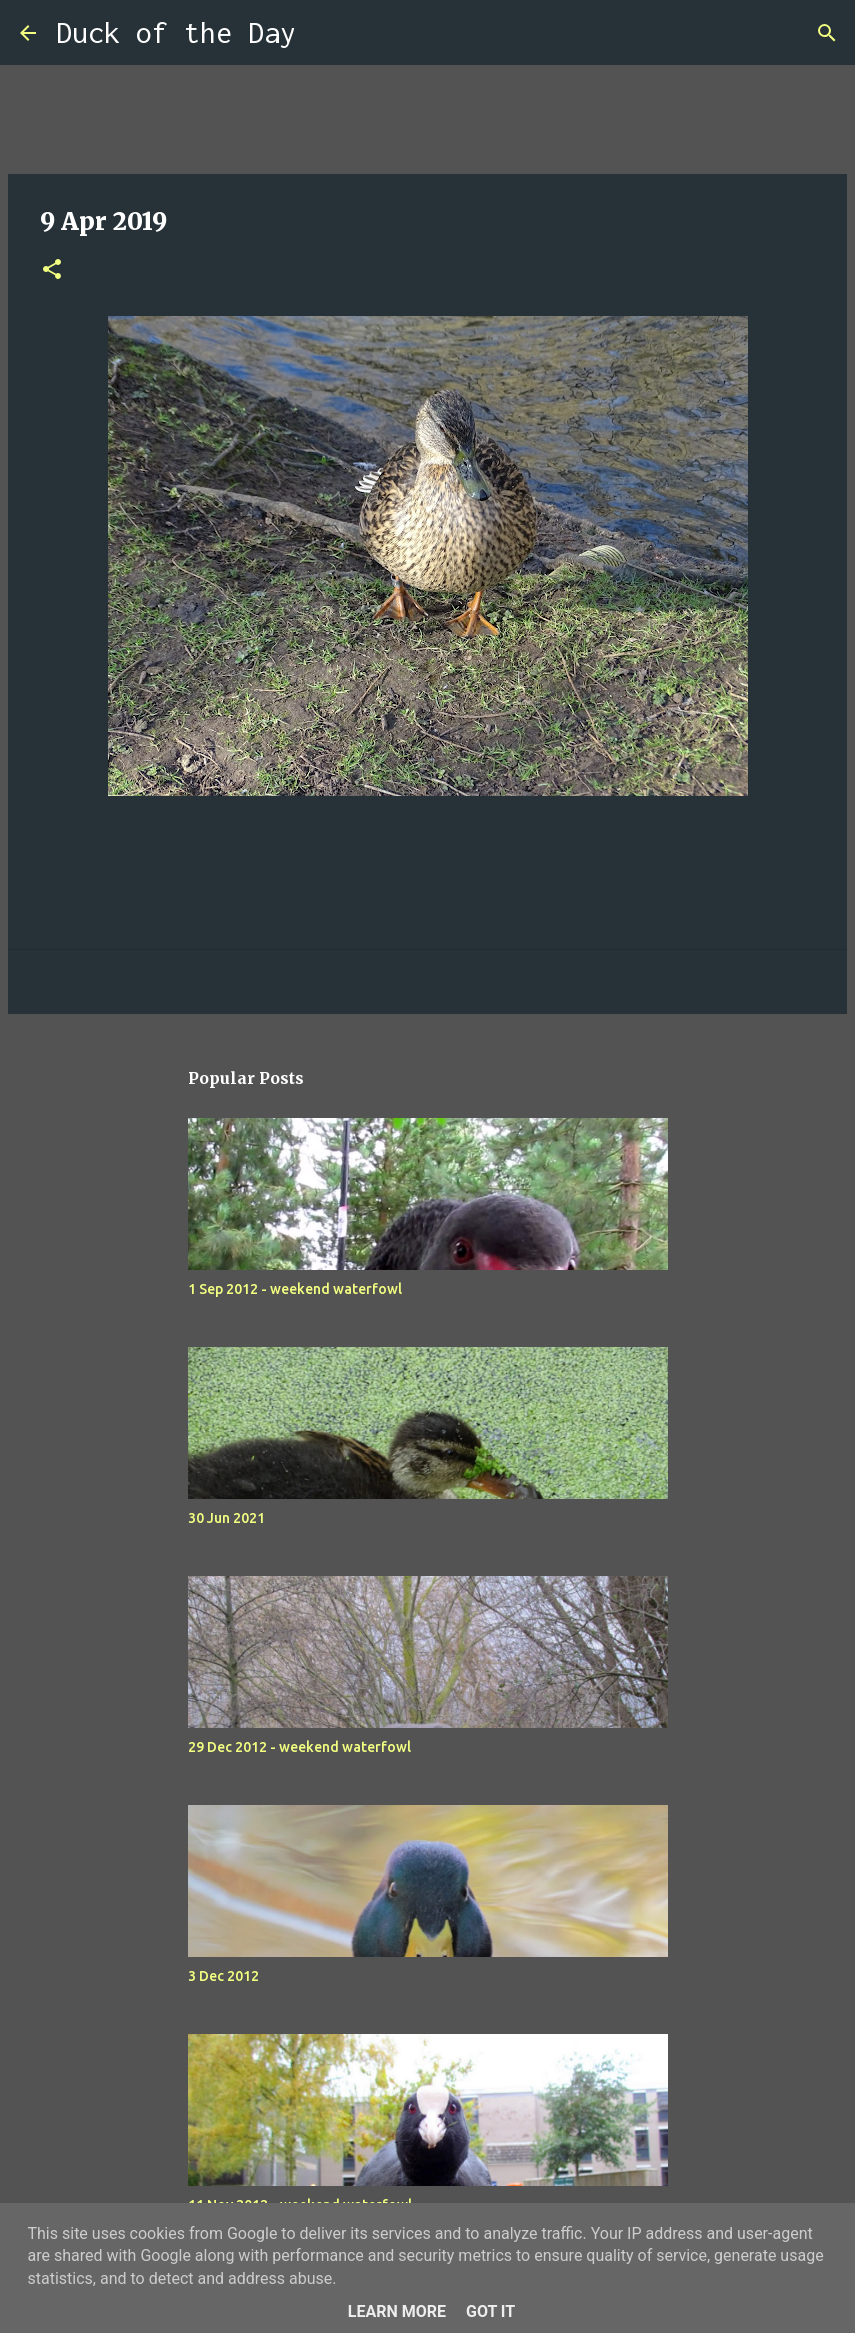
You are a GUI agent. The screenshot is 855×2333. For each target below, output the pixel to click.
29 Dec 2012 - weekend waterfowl (299, 1747)
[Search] (324, 33)
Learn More (397, 2311)
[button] (52, 270)
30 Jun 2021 (226, 1518)
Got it (490, 2311)
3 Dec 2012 (223, 1976)
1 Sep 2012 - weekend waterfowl (295, 1289)
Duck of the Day (176, 32)
